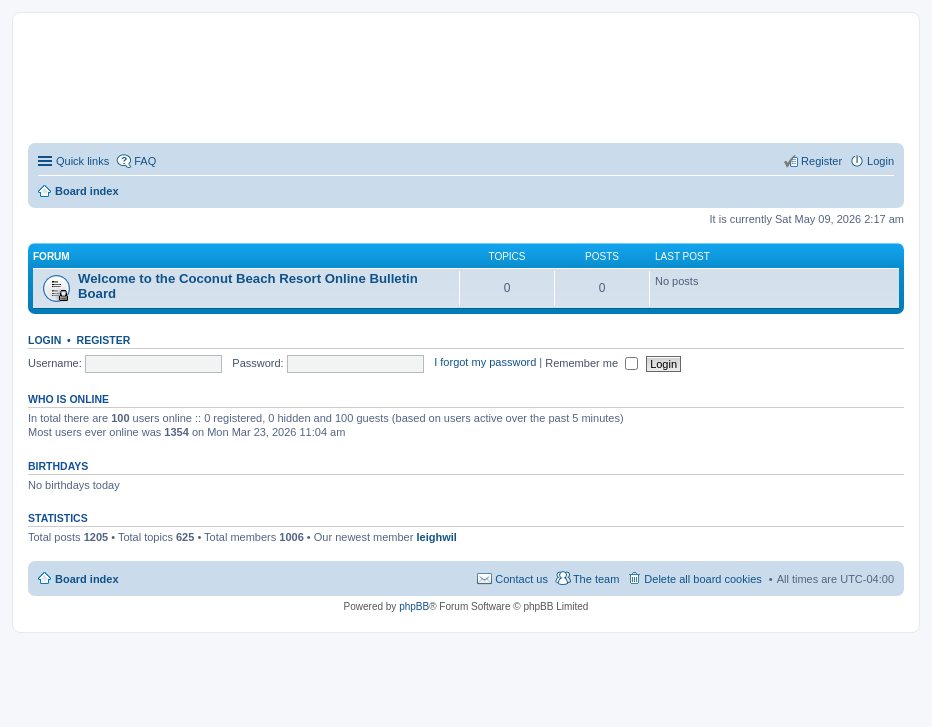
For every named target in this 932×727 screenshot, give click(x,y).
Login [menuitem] (880, 161)
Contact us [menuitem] (521, 579)
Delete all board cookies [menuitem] (702, 579)
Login (44, 340)
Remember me (591, 363)
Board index (87, 579)
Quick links (82, 161)
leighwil (436, 537)
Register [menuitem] (821, 161)
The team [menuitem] (596, 579)
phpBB (414, 606)
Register (104, 340)
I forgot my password (485, 363)
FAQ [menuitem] (145, 161)
